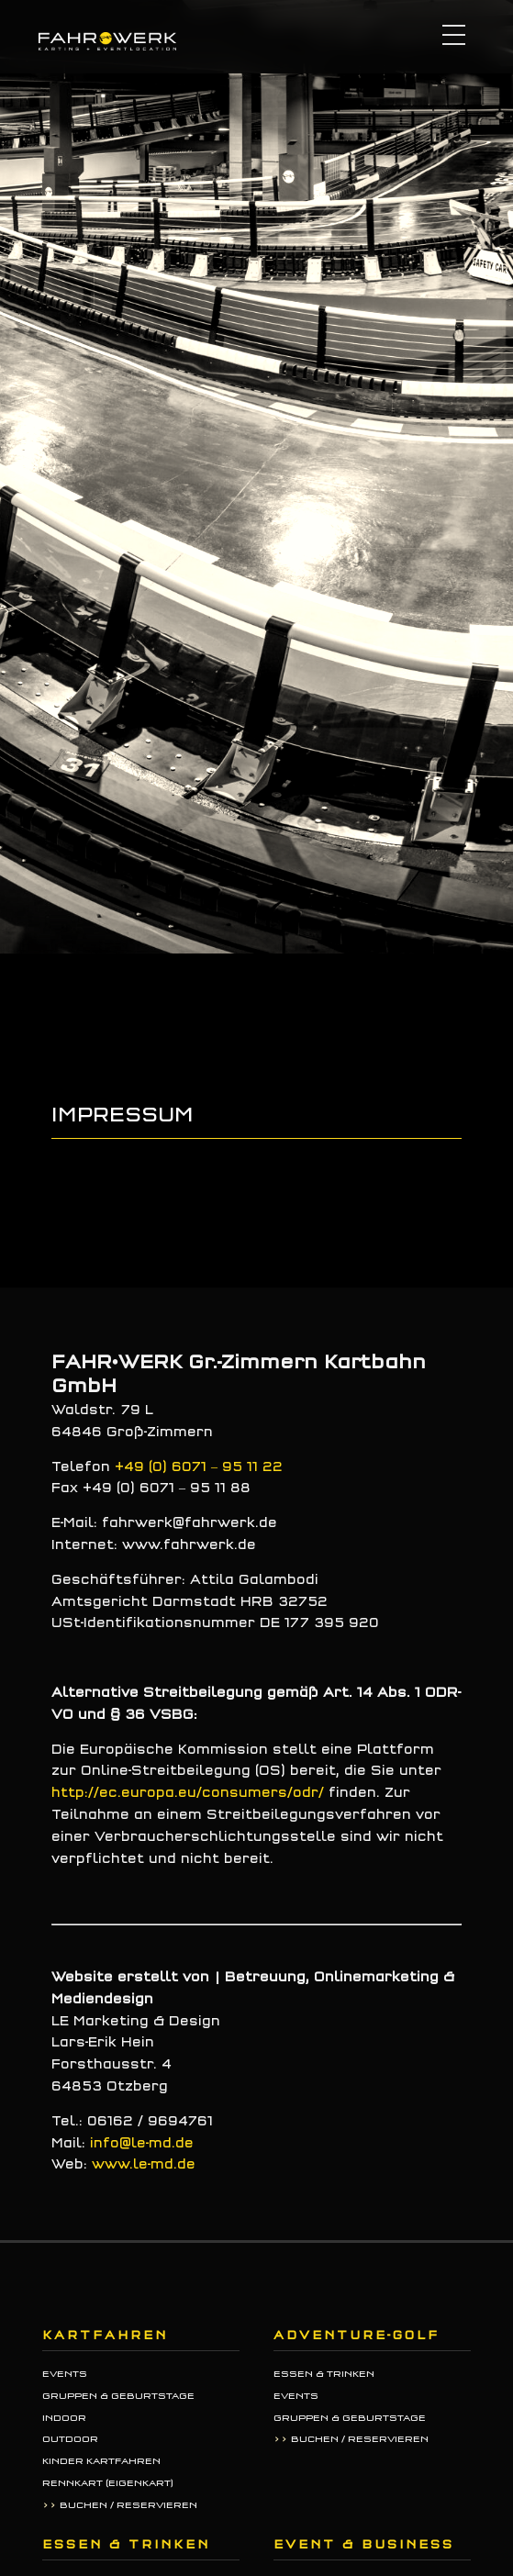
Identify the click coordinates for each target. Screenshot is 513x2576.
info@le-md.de (142, 2143)
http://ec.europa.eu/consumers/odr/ (187, 1793)
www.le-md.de (143, 2164)
